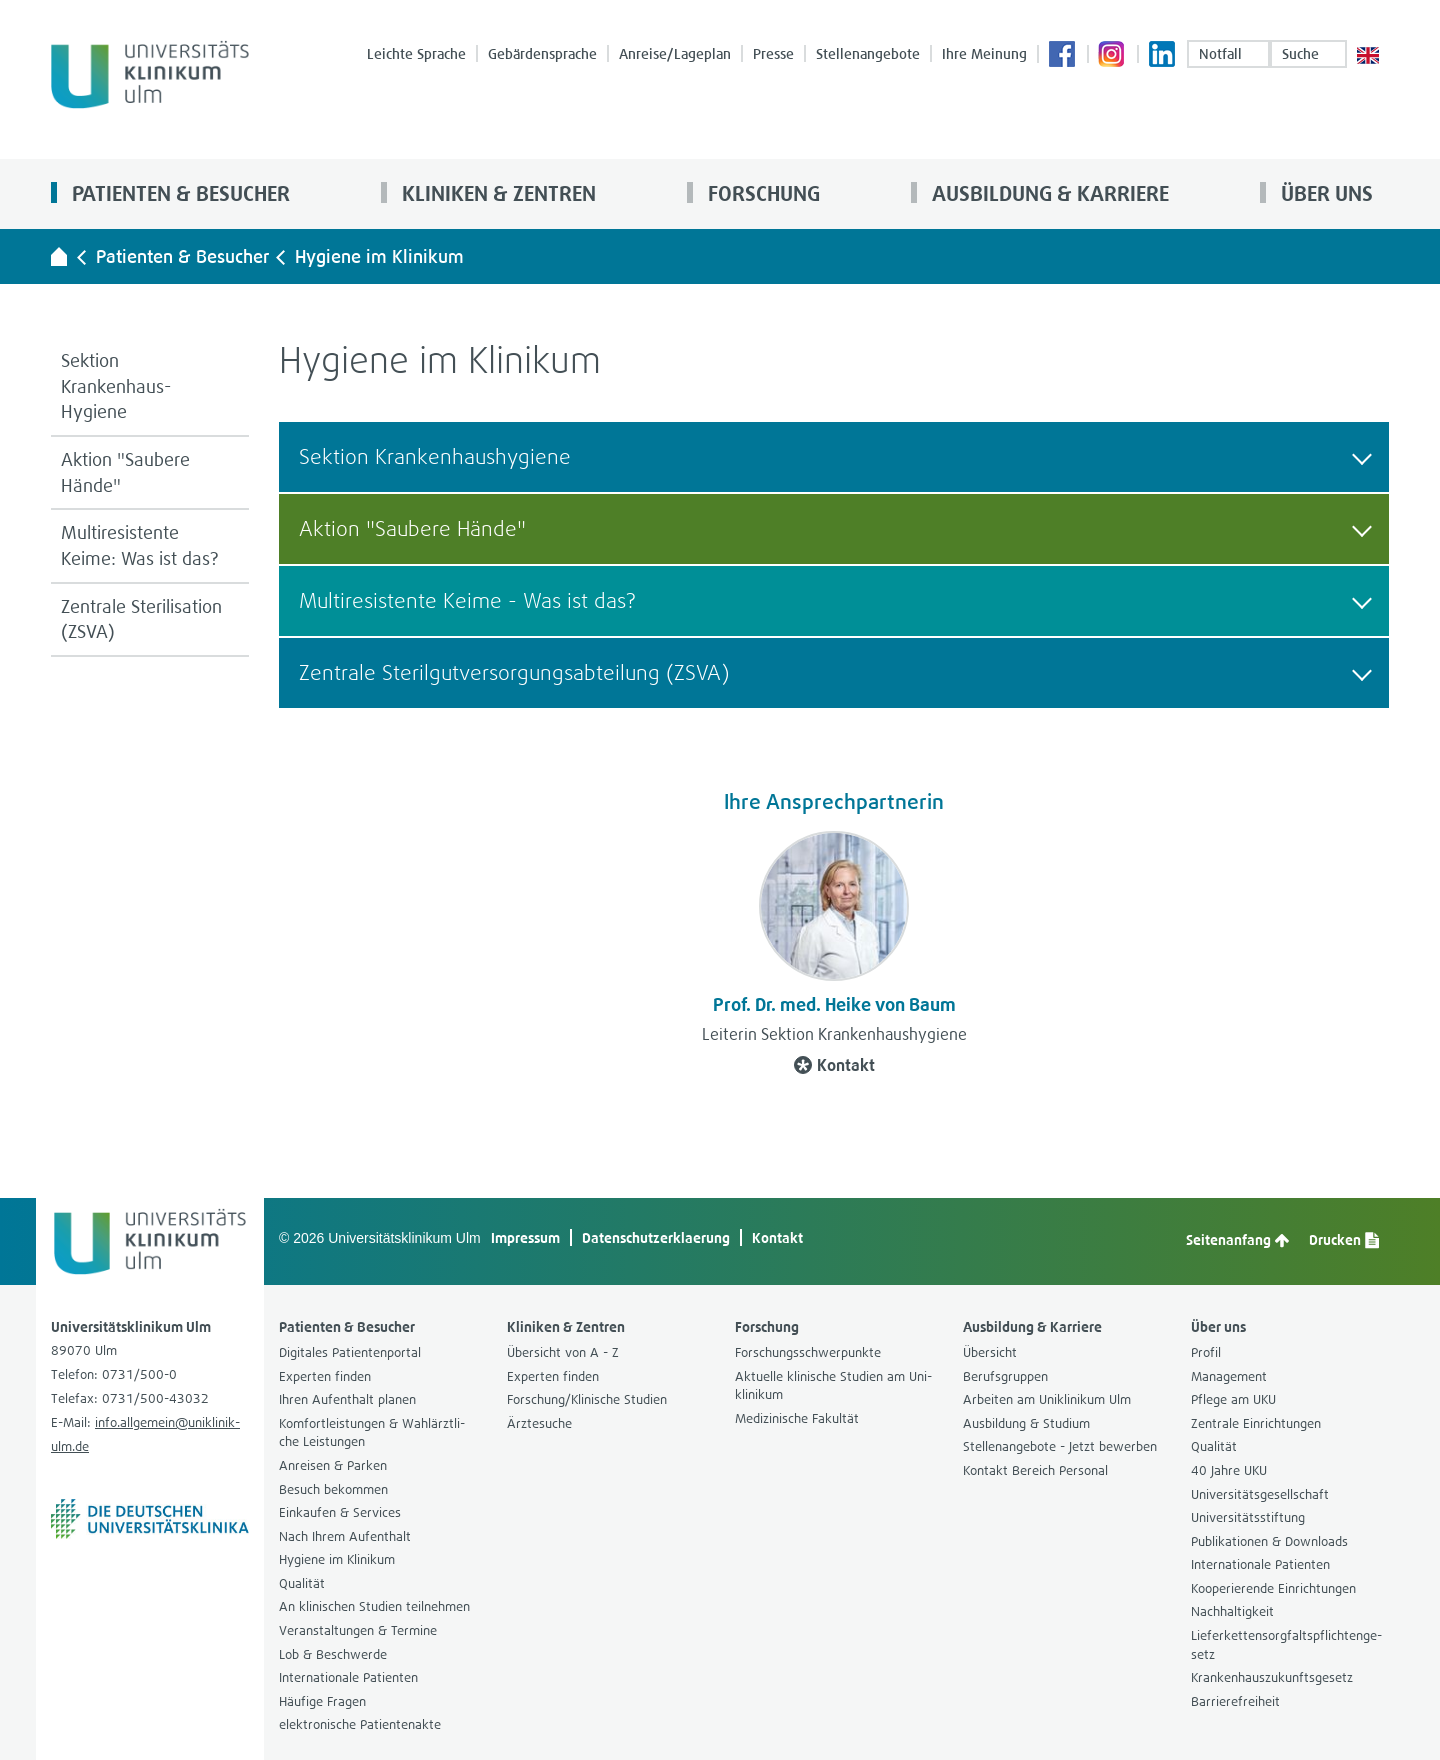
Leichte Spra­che (416, 53)
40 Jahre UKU (1229, 1470)
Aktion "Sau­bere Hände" (125, 472)
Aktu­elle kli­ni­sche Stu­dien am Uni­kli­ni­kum (833, 1386)
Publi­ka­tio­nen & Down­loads (1269, 1541)
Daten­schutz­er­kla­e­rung (656, 1237)
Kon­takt (834, 1065)
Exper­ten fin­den (325, 1376)
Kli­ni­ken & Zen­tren (496, 193)
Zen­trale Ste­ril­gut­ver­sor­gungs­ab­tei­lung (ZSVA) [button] (835, 672)
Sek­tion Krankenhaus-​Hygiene (116, 386)
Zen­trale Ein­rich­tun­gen (1256, 1423)
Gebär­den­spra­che (542, 53)
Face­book (1063, 56)
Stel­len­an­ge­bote (868, 53)
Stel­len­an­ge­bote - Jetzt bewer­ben (1060, 1446)
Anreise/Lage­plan (675, 53)
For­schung (761, 193)
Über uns (1324, 193)
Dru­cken (1344, 1240)
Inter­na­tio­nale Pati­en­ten (348, 1677)
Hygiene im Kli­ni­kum (379, 256)
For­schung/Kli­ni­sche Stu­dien (587, 1399)
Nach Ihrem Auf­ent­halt (345, 1536)
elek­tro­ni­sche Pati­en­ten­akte (360, 1724)
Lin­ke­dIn (1163, 56)
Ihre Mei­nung (984, 53)
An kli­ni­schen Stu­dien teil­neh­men (374, 1606)
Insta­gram (1113, 56)
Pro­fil (1206, 1352)
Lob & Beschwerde (333, 1654)
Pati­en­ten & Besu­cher (178, 193)
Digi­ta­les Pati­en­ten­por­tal (350, 1352)
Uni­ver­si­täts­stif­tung (1248, 1517)
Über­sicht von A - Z (563, 1352)
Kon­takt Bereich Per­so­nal (1035, 1470)
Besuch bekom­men (333, 1489)
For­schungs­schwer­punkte (808, 1352)
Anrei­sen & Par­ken (333, 1465)
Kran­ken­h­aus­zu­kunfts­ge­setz (1272, 1677)
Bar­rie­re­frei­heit (1235, 1701)
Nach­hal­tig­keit (1232, 1611)
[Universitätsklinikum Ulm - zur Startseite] (59, 256)
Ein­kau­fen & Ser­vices (340, 1512)
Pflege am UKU (1233, 1399)
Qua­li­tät (302, 1583)
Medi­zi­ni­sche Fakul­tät (797, 1418)
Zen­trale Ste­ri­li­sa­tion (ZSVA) (141, 619)
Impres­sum (525, 1237)
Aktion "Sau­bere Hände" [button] (835, 528)
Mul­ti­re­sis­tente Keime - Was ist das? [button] (835, 600)
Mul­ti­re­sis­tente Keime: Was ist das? (140, 545)
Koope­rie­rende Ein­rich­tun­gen (1273, 1588)
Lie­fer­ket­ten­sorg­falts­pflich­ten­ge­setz (1286, 1645)
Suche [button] (1308, 53)
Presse (773, 53)
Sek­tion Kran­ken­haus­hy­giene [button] (835, 456)
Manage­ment (1229, 1376)
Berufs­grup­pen (1005, 1376)
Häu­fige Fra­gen (322, 1701)
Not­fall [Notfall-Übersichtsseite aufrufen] (1228, 53)
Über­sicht (990, 1352)
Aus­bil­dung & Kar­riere (1048, 193)
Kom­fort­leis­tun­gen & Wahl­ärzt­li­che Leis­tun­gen (372, 1433)
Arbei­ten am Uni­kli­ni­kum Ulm (1047, 1399)
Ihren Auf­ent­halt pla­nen (347, 1399)
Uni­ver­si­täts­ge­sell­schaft (1260, 1494)
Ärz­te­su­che (539, 1423)
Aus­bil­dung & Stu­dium (1026, 1423)
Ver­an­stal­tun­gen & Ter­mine (358, 1630)
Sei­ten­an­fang (1237, 1240)
